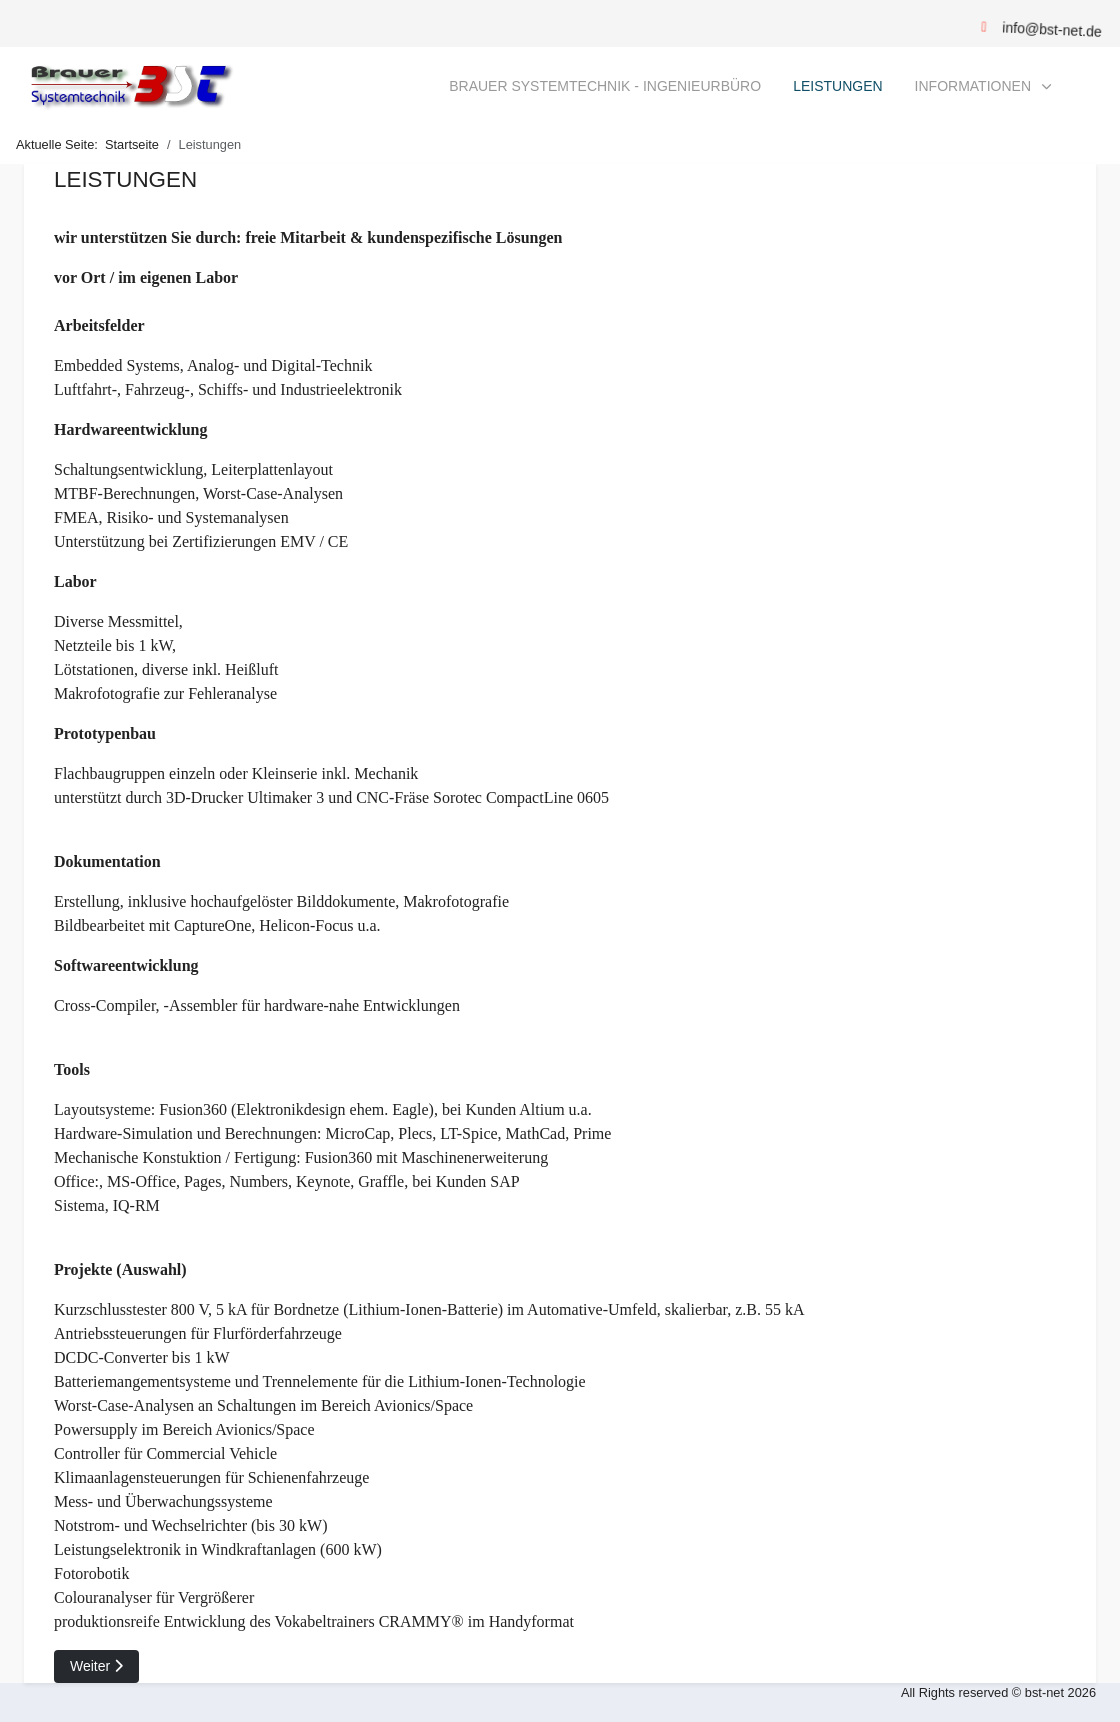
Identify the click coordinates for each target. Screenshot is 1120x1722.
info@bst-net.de (1052, 29)
